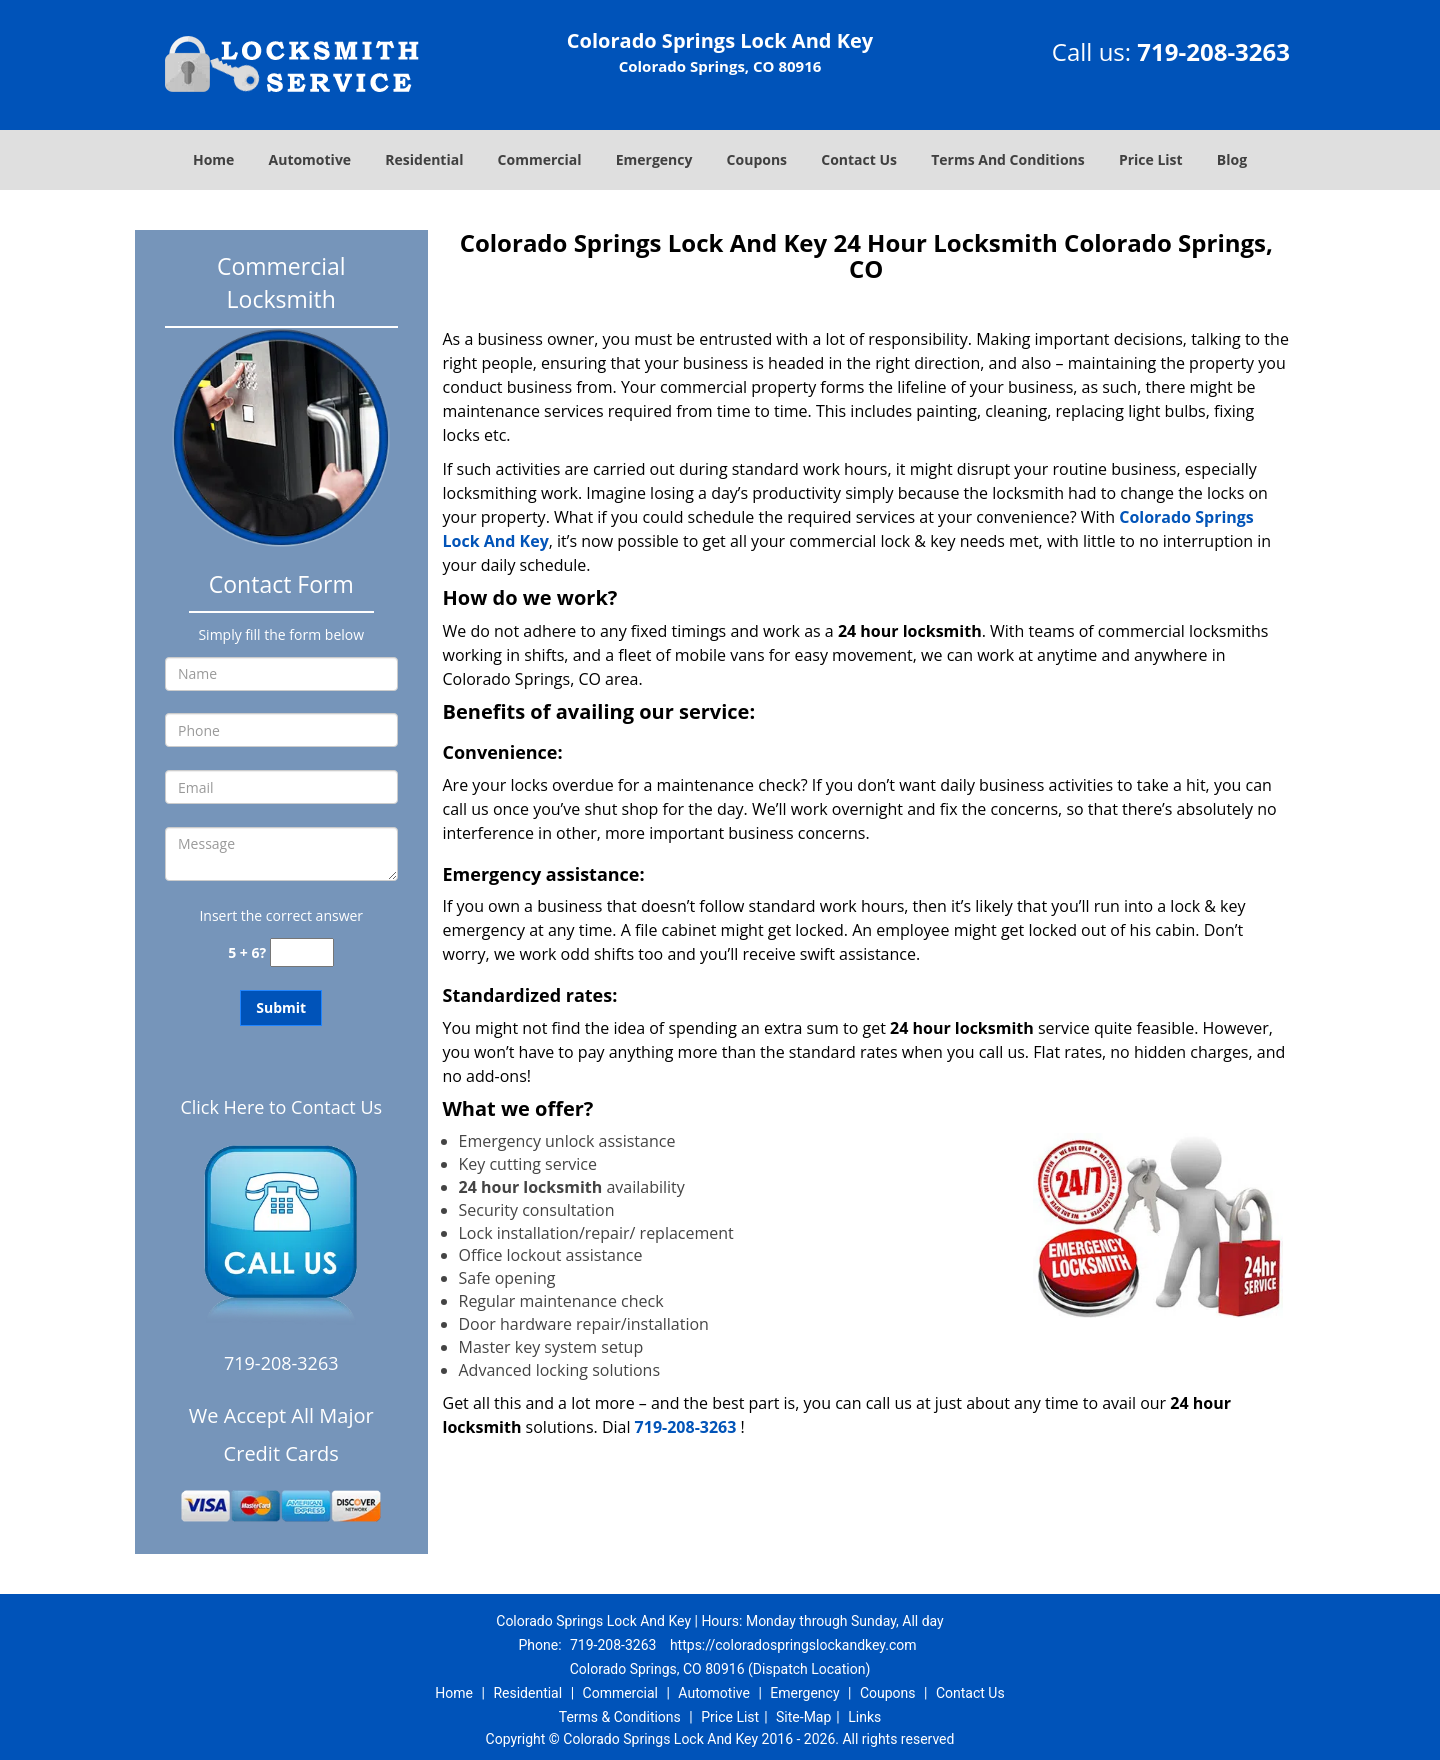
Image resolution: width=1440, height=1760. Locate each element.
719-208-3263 (1213, 51)
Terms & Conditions (620, 1717)
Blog (1232, 159)
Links (864, 1717)
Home (213, 159)
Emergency (654, 159)
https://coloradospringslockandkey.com (793, 1645)
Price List (1151, 159)
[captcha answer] (302, 952)
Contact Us (859, 159)
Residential (424, 159)
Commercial (540, 159)
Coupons (757, 159)
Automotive (310, 159)
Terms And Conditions (1008, 159)
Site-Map (803, 1717)
